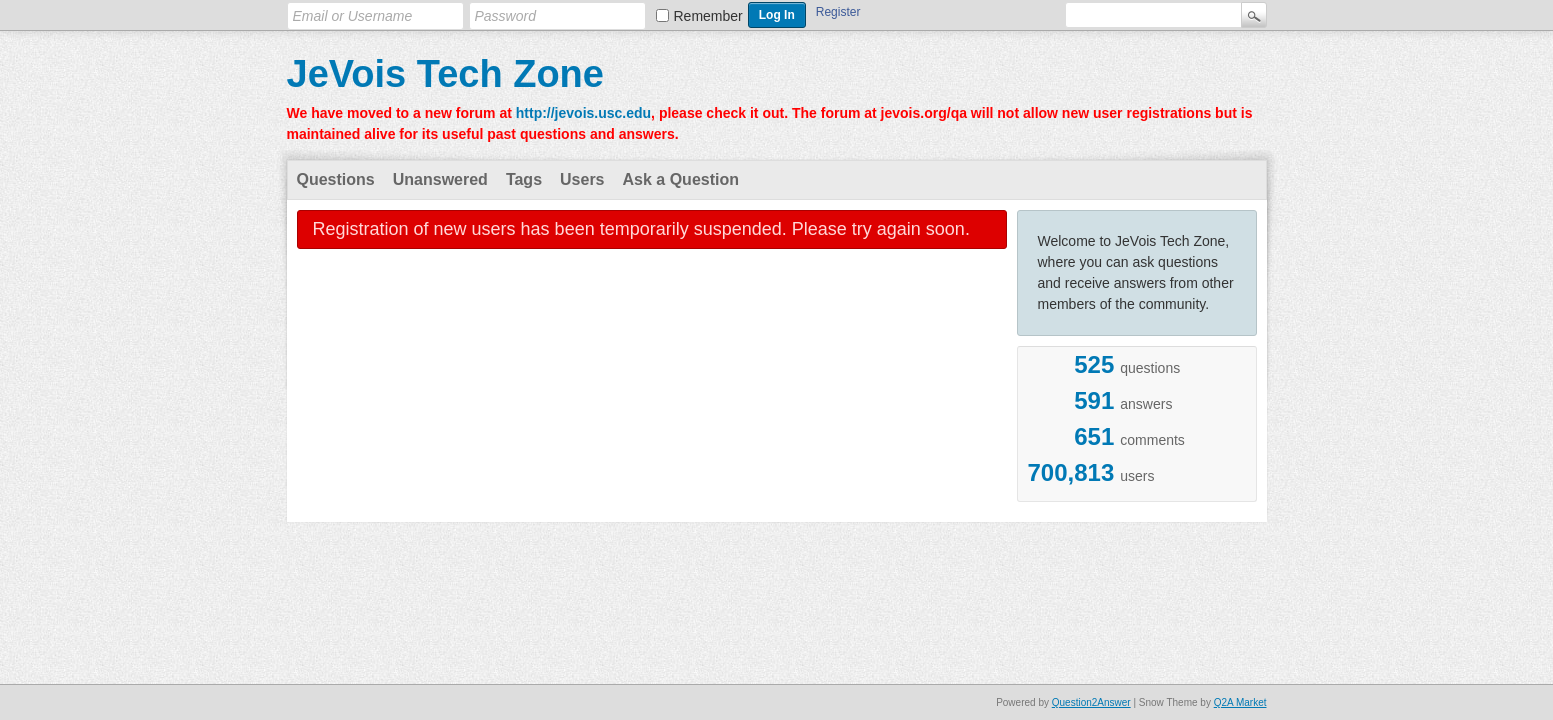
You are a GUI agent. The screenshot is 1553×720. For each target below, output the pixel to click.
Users (582, 179)
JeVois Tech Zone (445, 74)
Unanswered (440, 179)
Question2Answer (1091, 702)
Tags (524, 179)
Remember (708, 16)
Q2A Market (1240, 702)
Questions (336, 179)
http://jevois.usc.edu (583, 113)
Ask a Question (681, 179)
